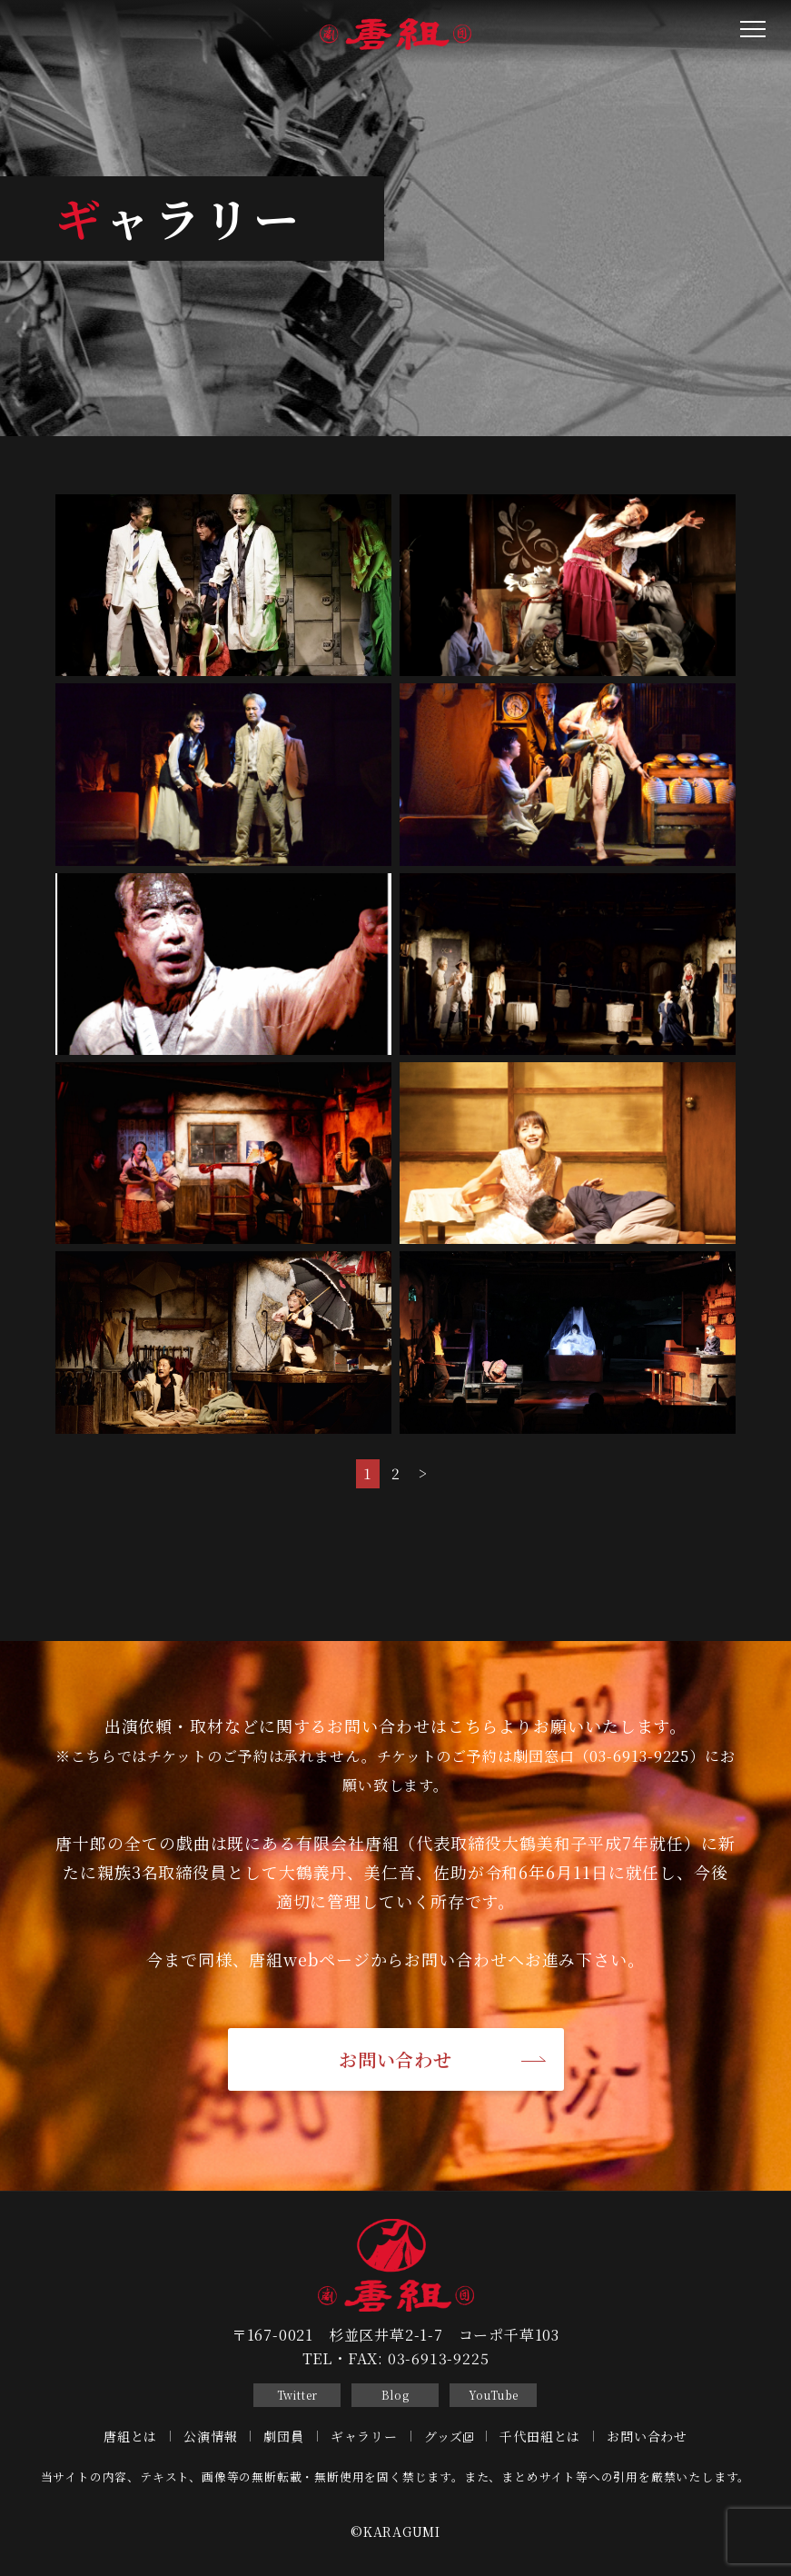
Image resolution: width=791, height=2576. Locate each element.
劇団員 (283, 2436)
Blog (395, 2394)
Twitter (298, 2394)
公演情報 (210, 2436)
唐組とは (130, 2436)
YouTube (494, 2394)
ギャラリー (364, 2436)
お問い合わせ (395, 2059)
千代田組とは (539, 2436)
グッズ (449, 2436)
